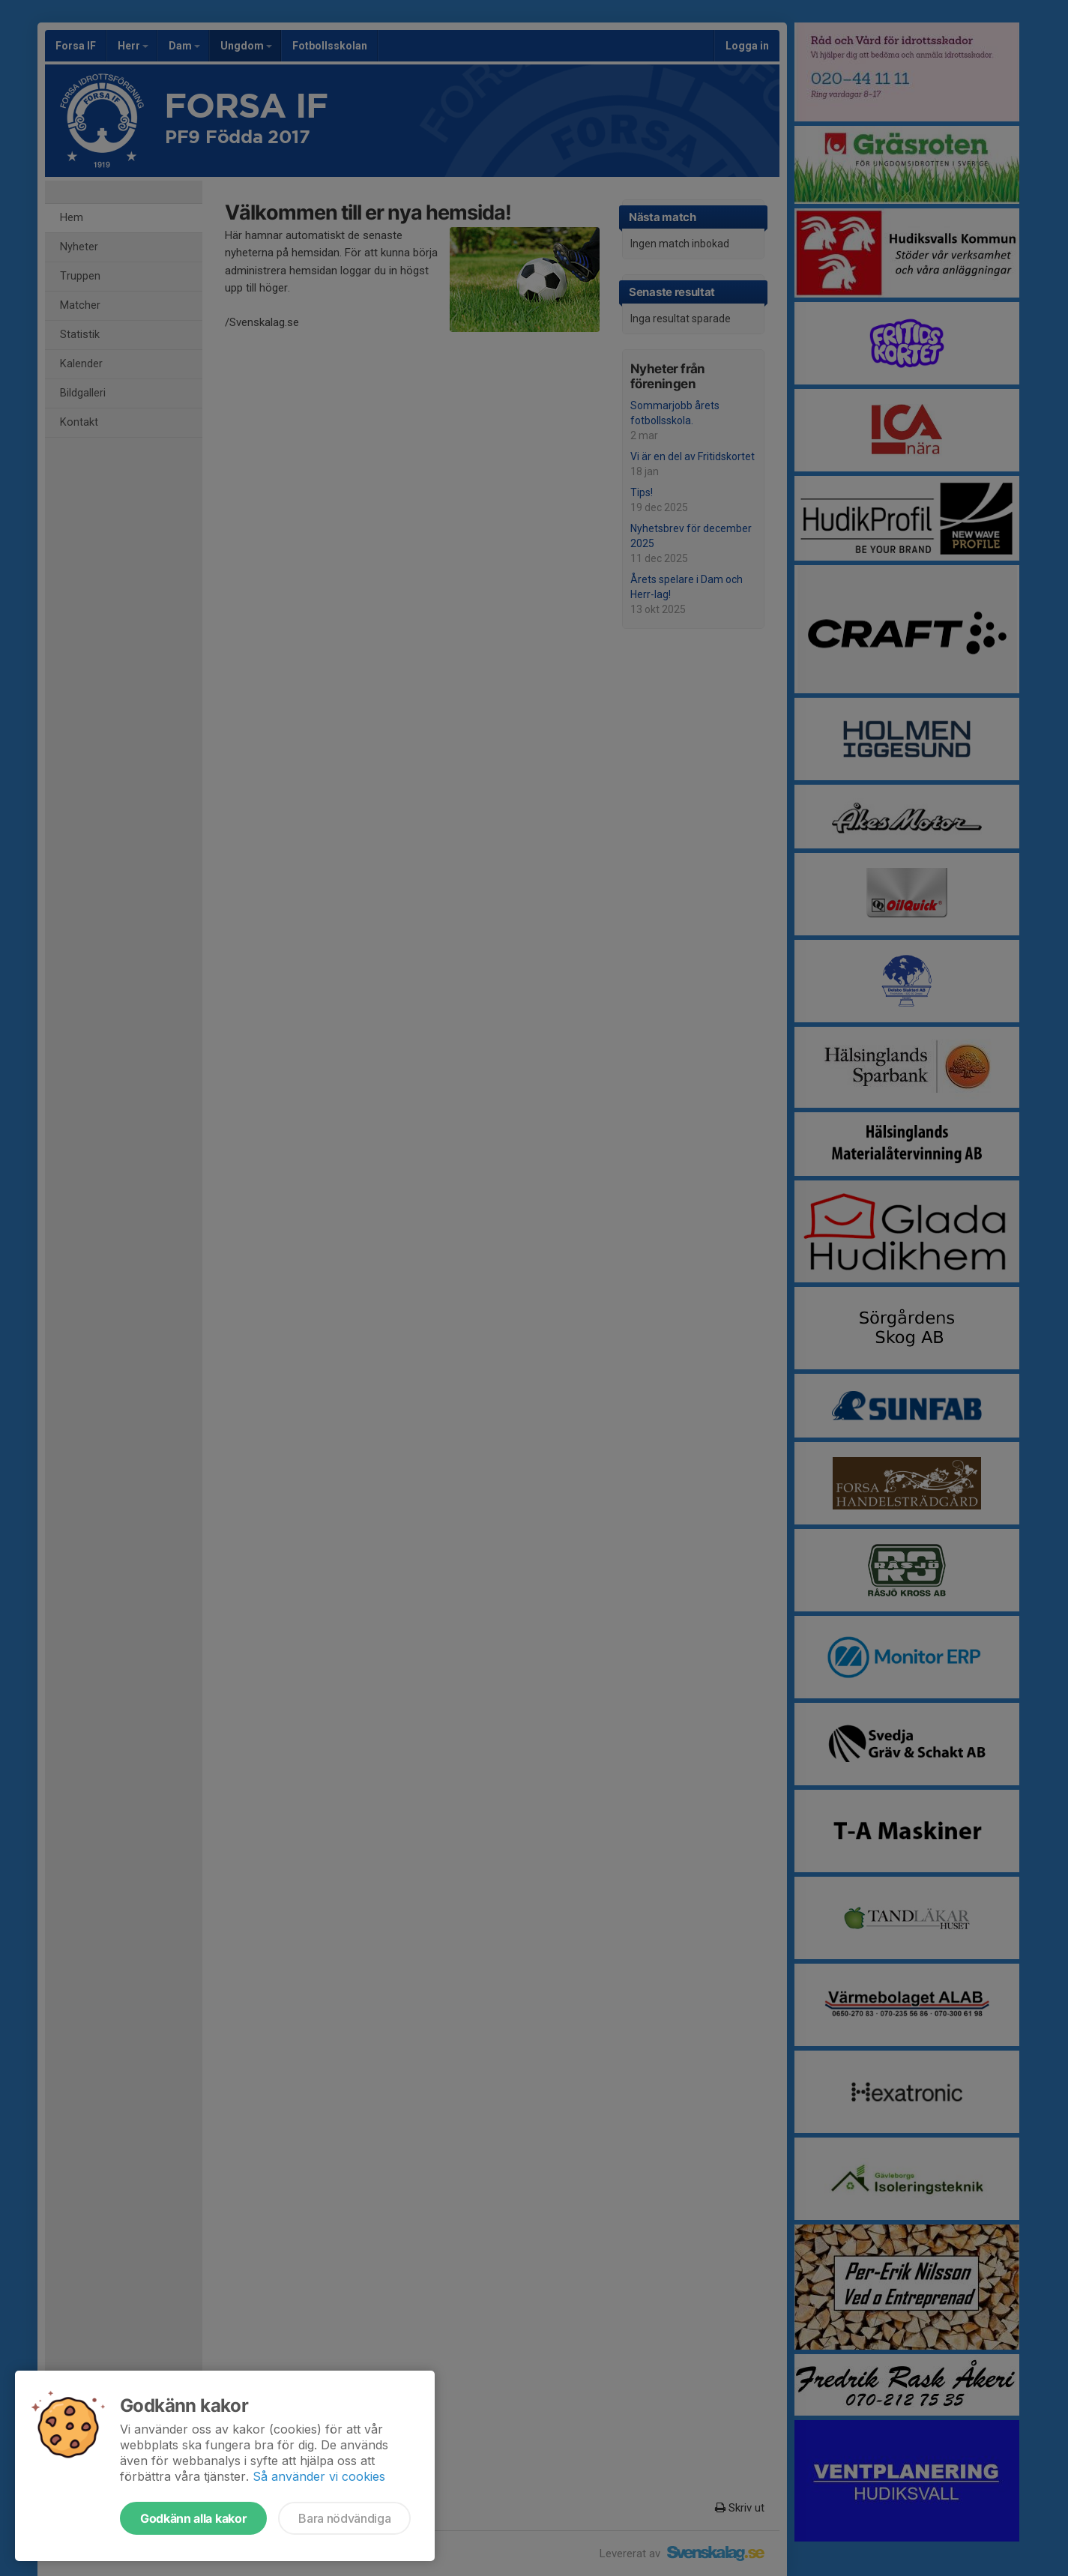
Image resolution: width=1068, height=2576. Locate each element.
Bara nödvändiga (344, 2518)
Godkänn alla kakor (193, 2518)
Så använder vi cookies (319, 2476)
